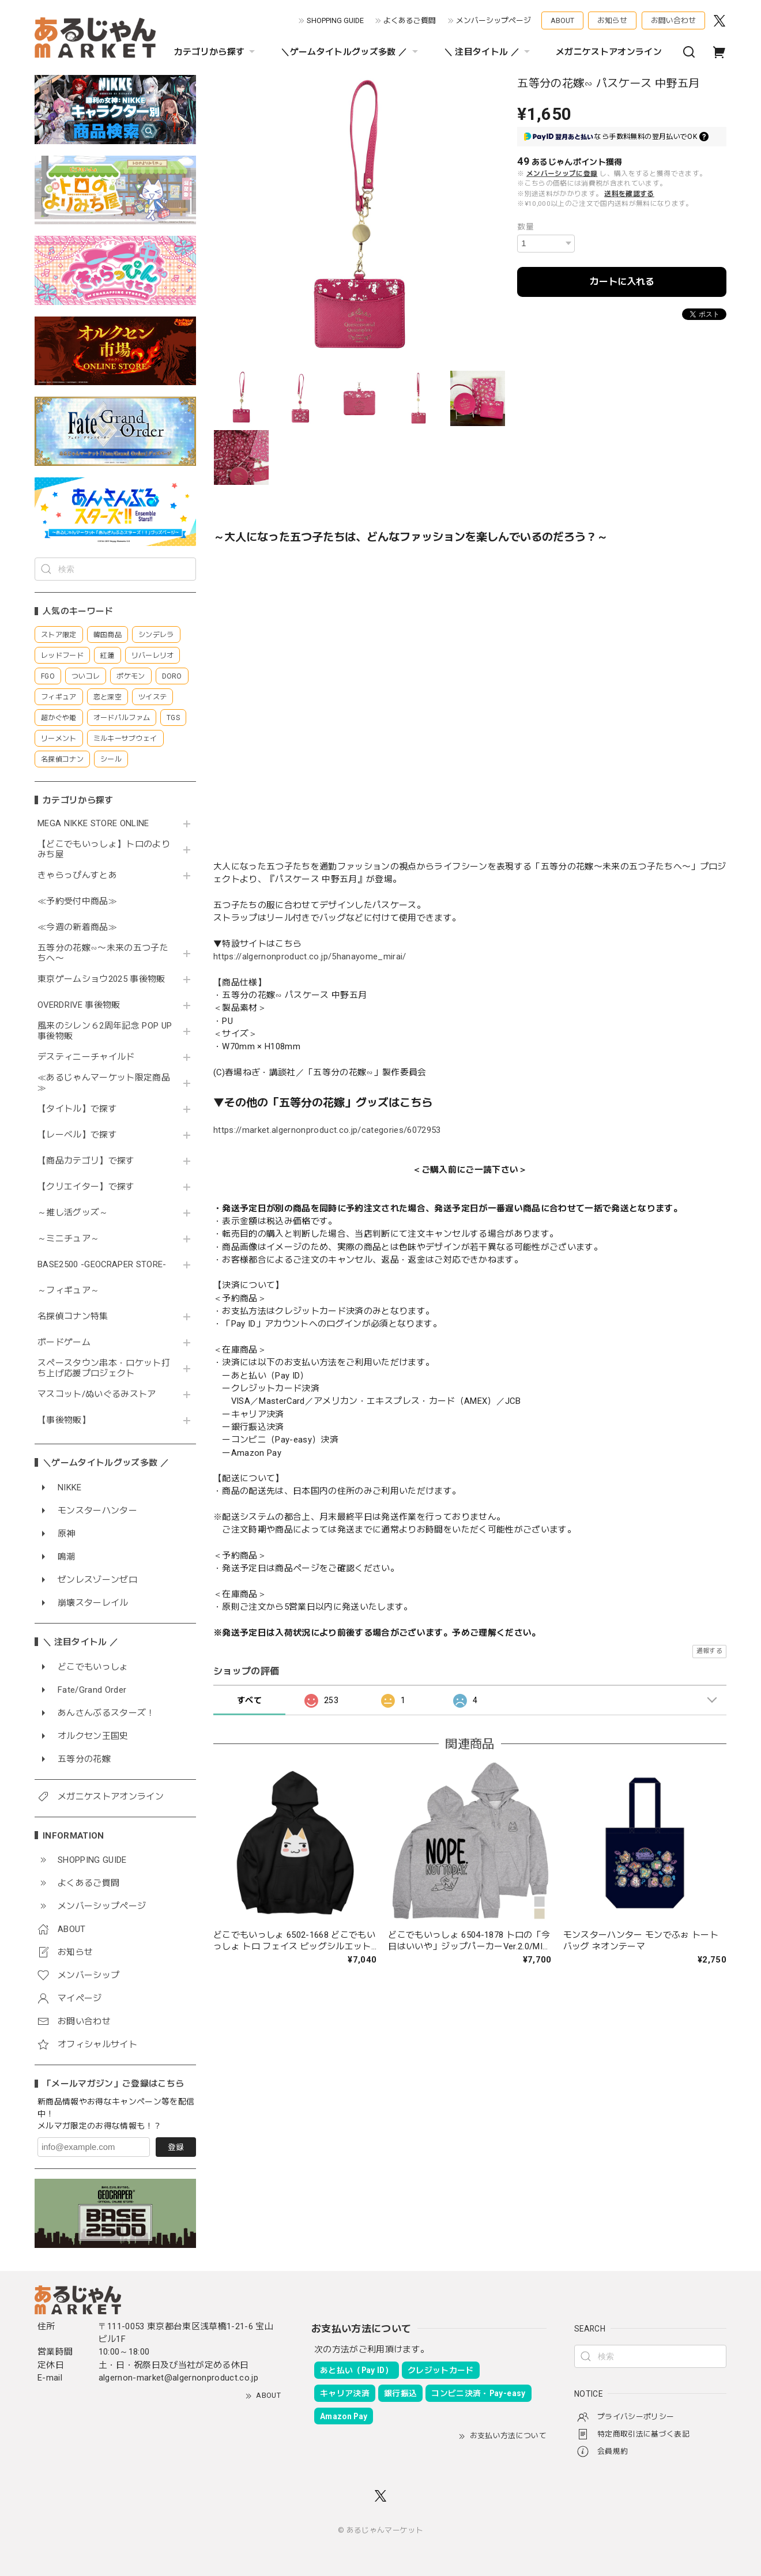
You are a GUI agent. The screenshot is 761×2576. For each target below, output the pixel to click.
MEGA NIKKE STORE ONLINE (93, 823)
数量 (525, 226)
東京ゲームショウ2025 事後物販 (105, 979)
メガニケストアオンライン (609, 52)
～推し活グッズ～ (72, 1213)
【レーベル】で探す (77, 1135)
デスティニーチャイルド (86, 1057)
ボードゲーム (64, 1342)
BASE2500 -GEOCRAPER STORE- (102, 1265)
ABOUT (562, 20)
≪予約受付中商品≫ (77, 901)
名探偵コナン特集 (72, 1316)
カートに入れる (622, 281)
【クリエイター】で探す (86, 1187)
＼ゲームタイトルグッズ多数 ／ (350, 52)
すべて (249, 1700)
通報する (709, 1651)
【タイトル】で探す (77, 1109)
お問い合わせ (673, 20)
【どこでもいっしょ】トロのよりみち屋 (103, 849)
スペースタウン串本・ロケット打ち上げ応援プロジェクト (103, 1368)
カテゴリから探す (216, 52)
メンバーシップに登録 (561, 174)
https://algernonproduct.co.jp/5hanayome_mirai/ (309, 956)
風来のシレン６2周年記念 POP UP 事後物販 (104, 1031)
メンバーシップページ (493, 20)
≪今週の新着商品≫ (77, 927)
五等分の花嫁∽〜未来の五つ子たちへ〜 (102, 953)
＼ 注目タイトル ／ (488, 52)
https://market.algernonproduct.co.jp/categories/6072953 (327, 1130)
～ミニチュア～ (68, 1239)
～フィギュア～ (68, 1290)
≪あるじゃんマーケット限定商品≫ (103, 1083)
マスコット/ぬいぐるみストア (96, 1394)
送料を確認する (629, 194)
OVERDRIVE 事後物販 (83, 1005)
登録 (176, 2147)
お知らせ (612, 20)
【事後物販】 (64, 1420)
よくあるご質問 (409, 20)
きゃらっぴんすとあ (77, 875)
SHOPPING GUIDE (335, 20)
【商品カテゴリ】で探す (86, 1161)
